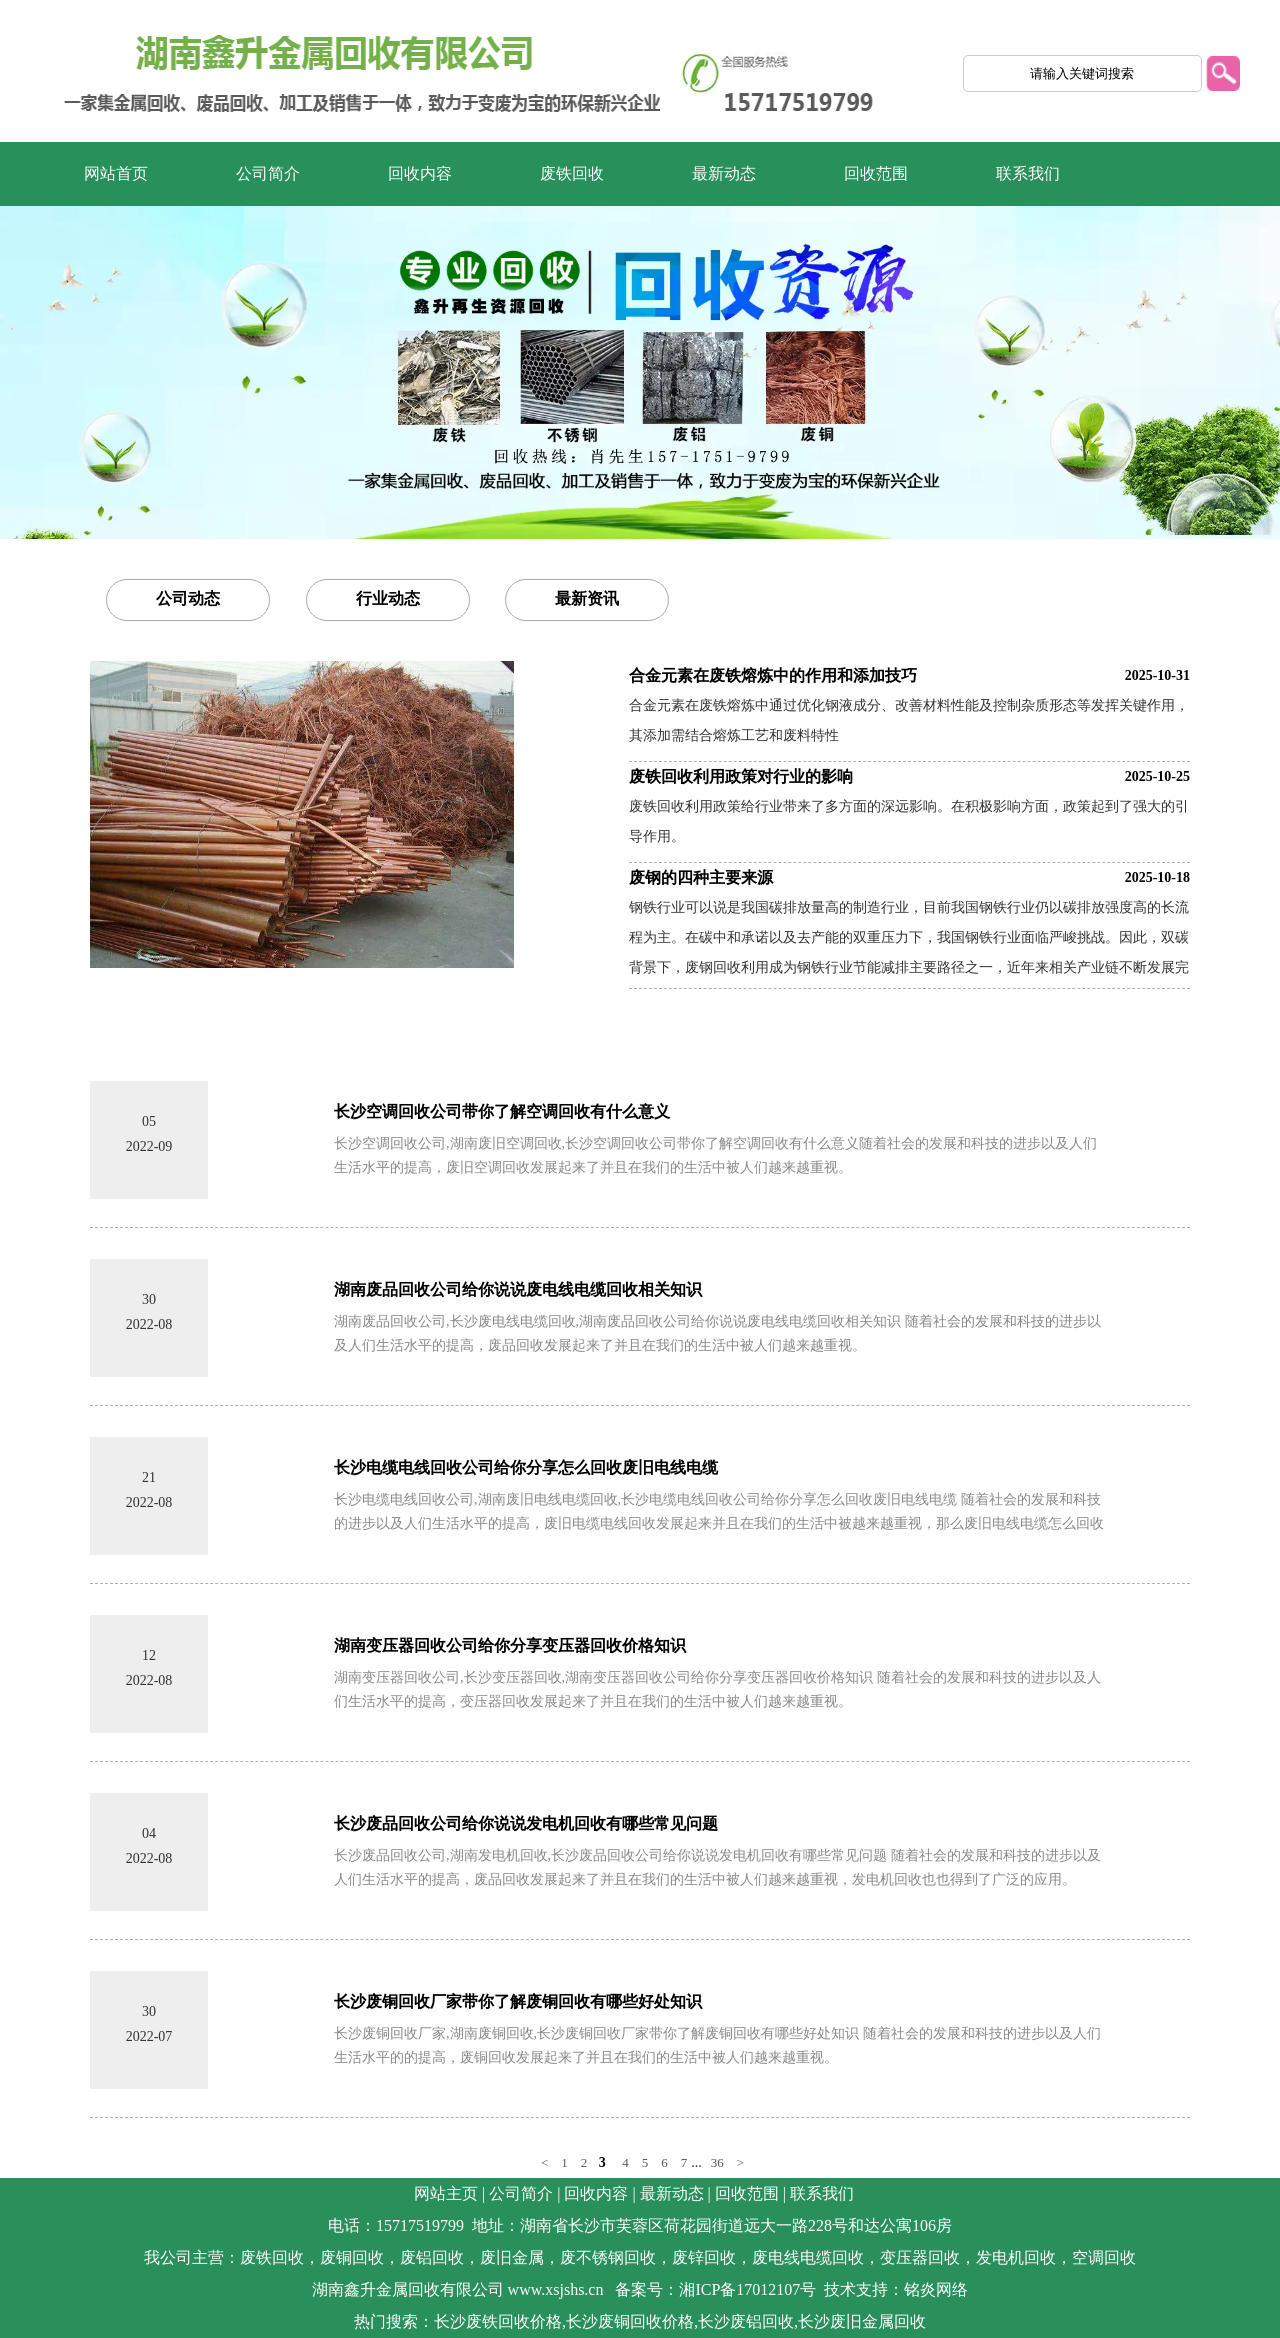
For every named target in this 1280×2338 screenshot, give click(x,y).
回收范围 (876, 173)
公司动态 (188, 598)
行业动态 (388, 598)
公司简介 (268, 173)
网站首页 (116, 173)
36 (717, 2162)
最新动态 (724, 173)
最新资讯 (587, 598)
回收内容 (420, 173)
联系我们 (1028, 173)
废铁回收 (572, 173)
